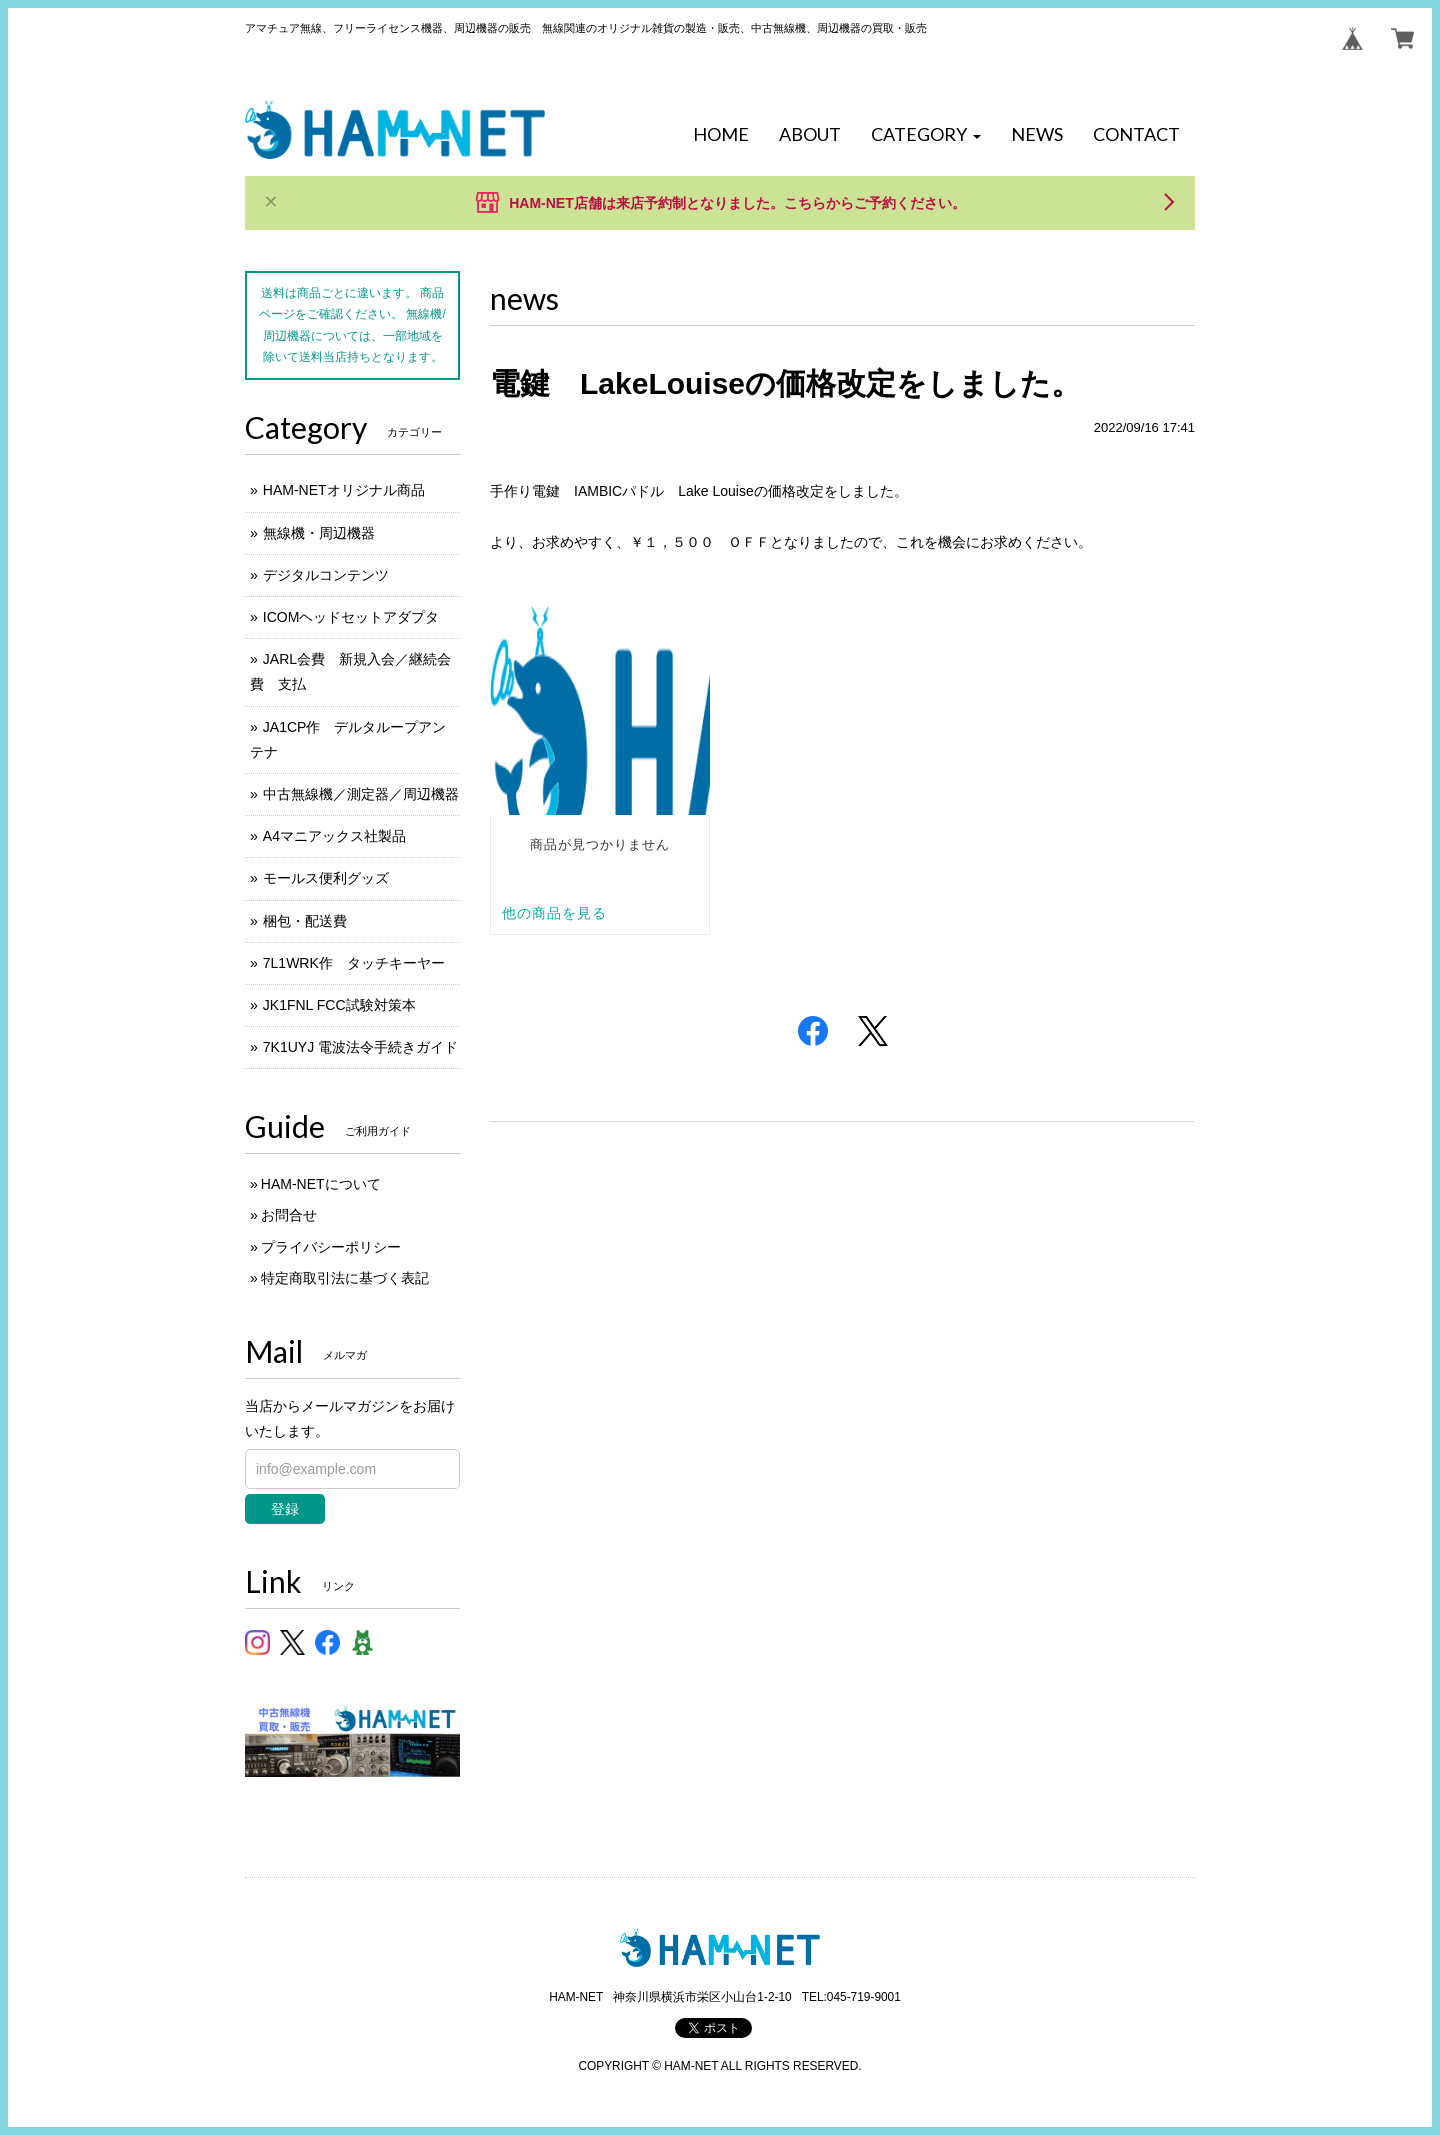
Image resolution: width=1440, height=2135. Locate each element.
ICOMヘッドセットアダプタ (351, 617)
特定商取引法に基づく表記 (345, 1278)
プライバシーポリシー (331, 1247)
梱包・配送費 (305, 921)
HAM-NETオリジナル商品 (344, 490)
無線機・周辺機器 (319, 533)
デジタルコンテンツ (326, 575)
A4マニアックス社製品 (334, 836)
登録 (285, 1509)
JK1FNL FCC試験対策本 (339, 1005)
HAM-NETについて (321, 1184)
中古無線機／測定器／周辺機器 (361, 794)
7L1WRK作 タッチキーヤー (354, 963)
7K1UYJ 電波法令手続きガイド (360, 1047)
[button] (926, 135)
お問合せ (289, 1215)
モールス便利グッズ (326, 878)
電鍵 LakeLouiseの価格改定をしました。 (785, 383)
